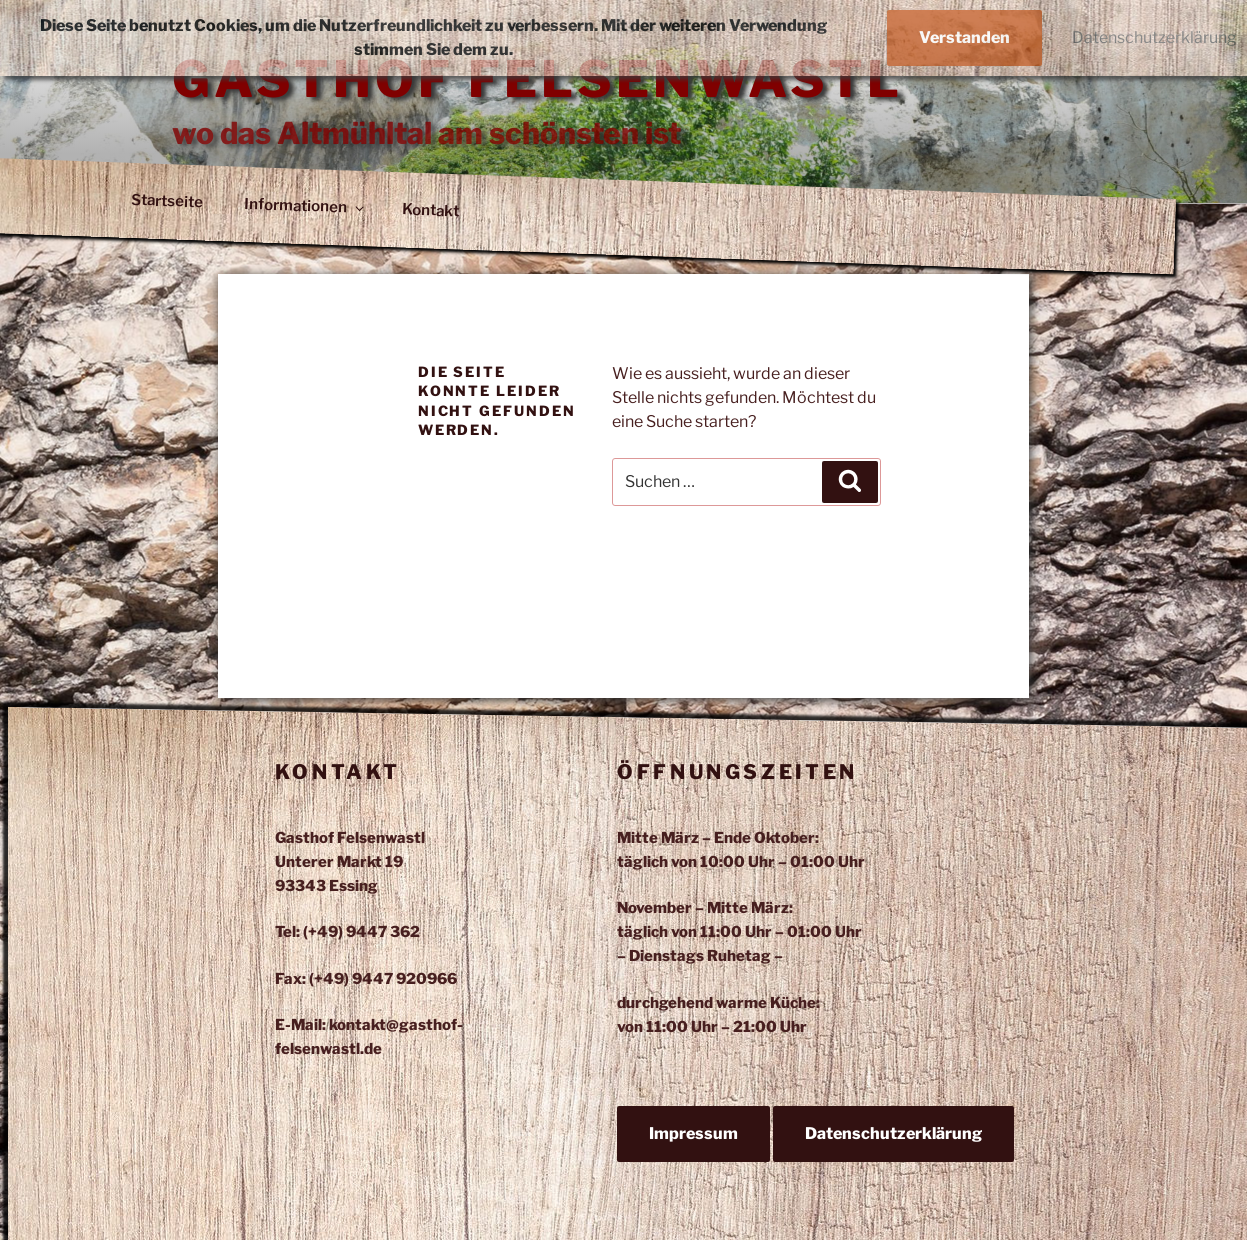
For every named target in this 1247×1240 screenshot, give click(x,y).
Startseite (167, 201)
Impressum (693, 1133)
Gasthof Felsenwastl (537, 79)
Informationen (304, 206)
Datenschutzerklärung (893, 1133)
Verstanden (964, 37)
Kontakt (431, 210)
